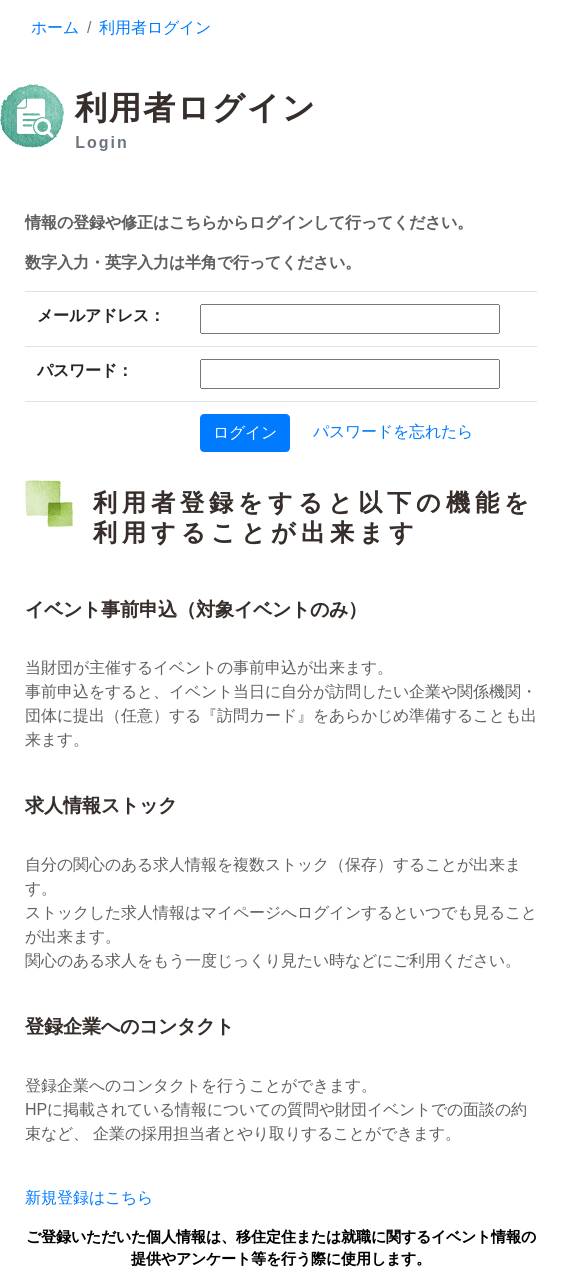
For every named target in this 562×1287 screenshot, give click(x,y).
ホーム (55, 27)
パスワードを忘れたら (393, 431)
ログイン (245, 432)
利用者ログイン (155, 27)
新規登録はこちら (89, 1197)
